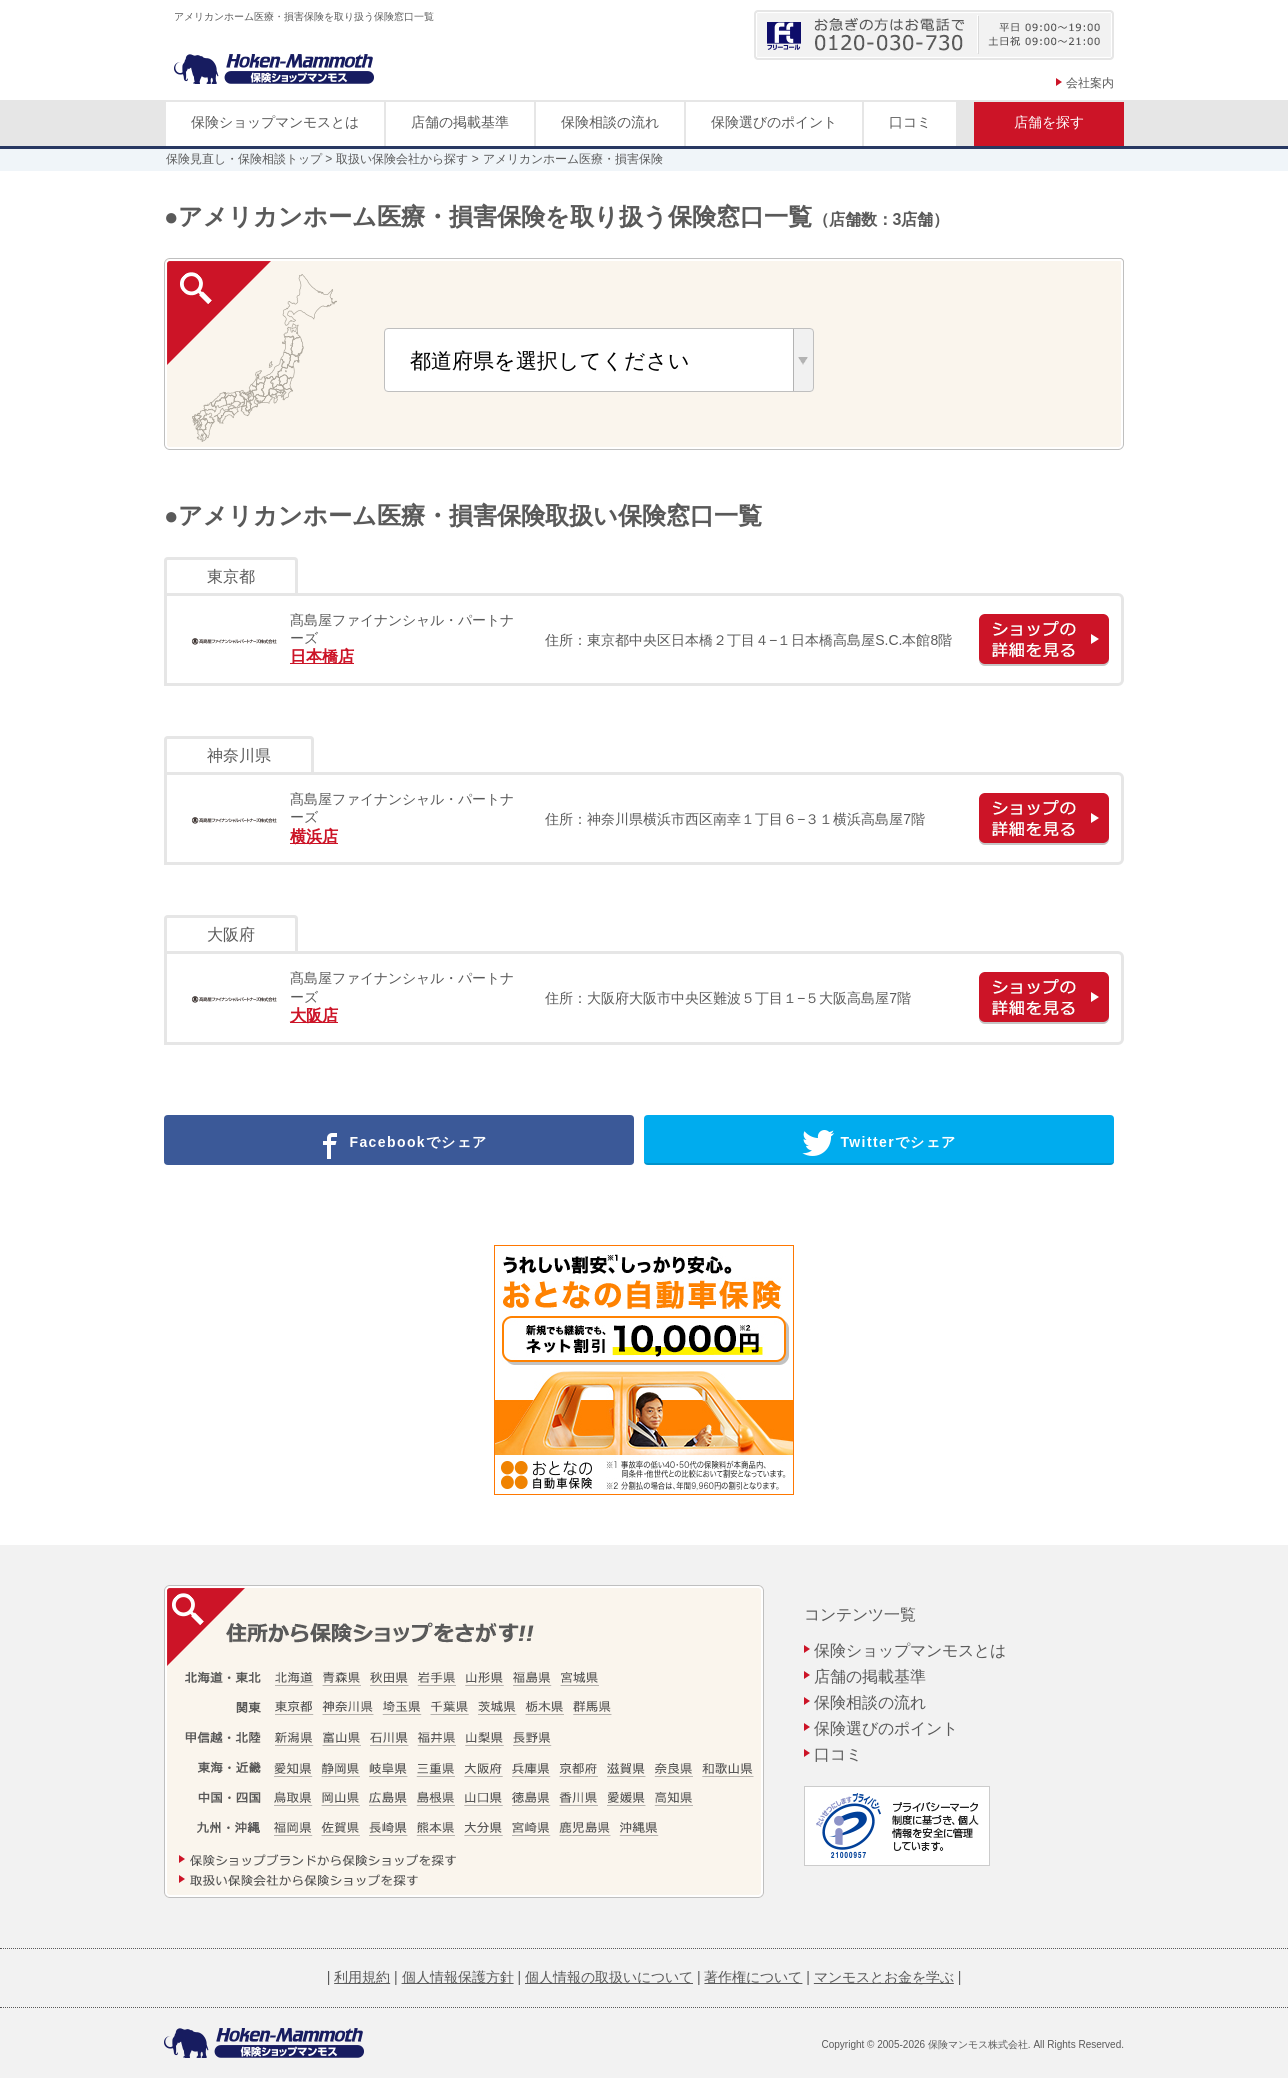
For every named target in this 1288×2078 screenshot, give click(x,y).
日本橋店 (322, 656)
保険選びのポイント (774, 122)
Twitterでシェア (879, 1143)
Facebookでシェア (399, 1143)
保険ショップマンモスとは (275, 122)
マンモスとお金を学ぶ (884, 1977)
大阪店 (314, 1015)
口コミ (910, 122)
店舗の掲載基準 (460, 122)
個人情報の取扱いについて (609, 1977)
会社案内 (1090, 83)
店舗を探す (1049, 122)
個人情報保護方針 (458, 1977)
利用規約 (362, 1977)
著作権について (753, 1977)
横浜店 (314, 836)
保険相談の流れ (610, 122)
